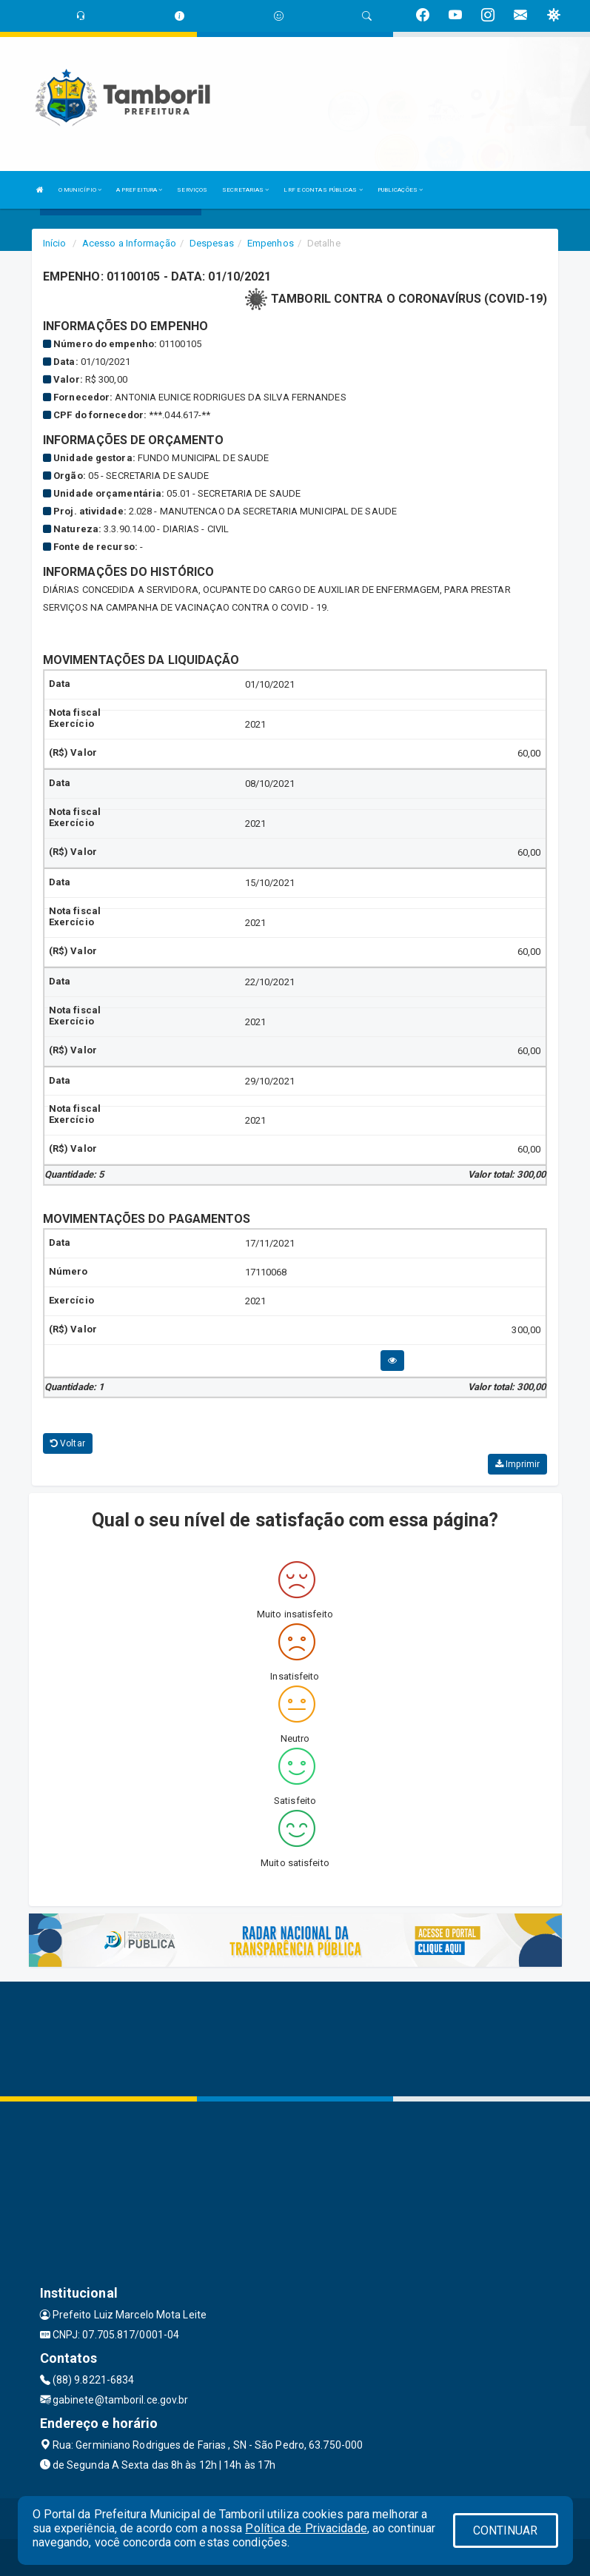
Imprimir (517, 1464)
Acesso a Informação (129, 243)
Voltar (67, 1443)
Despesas (212, 243)
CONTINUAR (505, 2530)
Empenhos (270, 243)
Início (55, 243)
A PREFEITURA (139, 190)
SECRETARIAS (245, 190)
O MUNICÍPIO (79, 190)
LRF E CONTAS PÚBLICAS (323, 190)
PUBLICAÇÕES (400, 190)
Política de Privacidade (305, 2528)
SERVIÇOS (192, 190)
